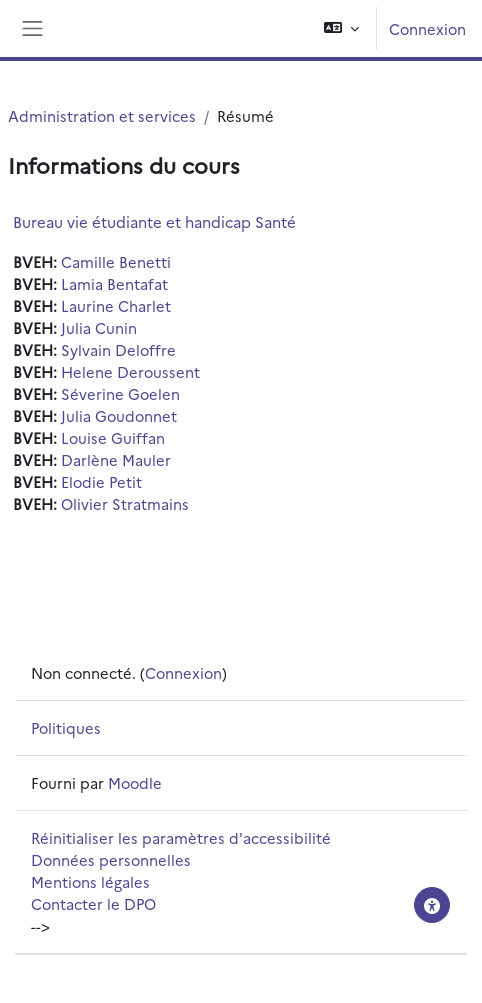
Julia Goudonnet (119, 415)
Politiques (66, 727)
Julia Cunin (99, 327)
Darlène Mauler (116, 459)
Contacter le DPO (93, 903)
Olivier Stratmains (125, 503)
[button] (341, 28)
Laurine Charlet (116, 305)
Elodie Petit (101, 481)
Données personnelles (111, 859)
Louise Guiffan (113, 437)
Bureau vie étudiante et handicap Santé (154, 221)
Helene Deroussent (130, 371)
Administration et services (102, 115)
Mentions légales (90, 881)
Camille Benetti (116, 261)
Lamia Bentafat (114, 283)
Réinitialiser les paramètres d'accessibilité (181, 837)
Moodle (135, 782)
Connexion (427, 28)
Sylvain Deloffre (118, 349)
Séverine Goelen (120, 393)
